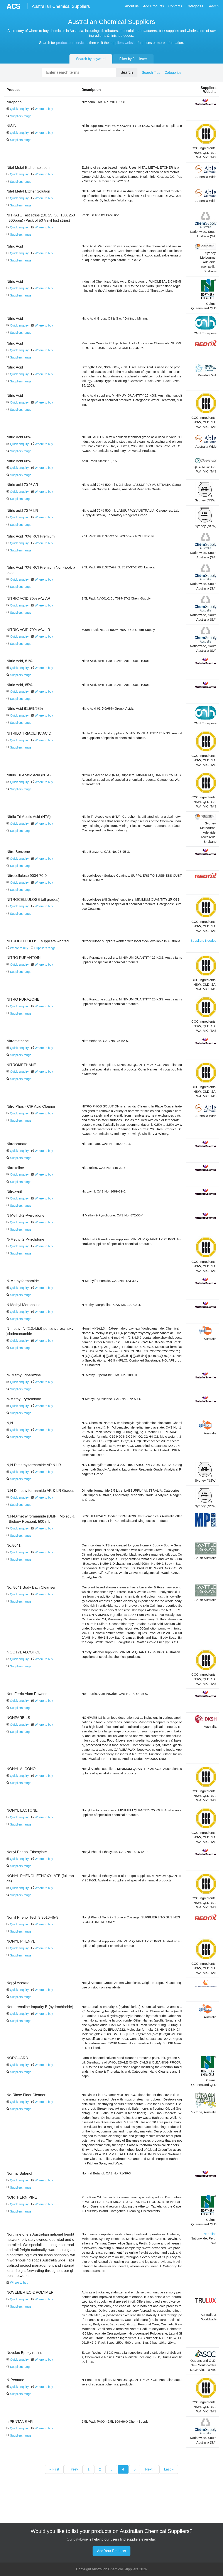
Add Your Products (111, 2554)
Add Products (153, 6)
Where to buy (42, 109)
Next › (150, 2513)
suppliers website (123, 43)
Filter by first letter (133, 59)
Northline (209, 2275)
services (80, 43)
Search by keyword (91, 59)
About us (132, 6)
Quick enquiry (18, 109)
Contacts (175, 6)
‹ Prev (73, 2513)
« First (54, 2513)
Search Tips (151, 72)
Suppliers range (19, 116)
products (62, 43)
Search (213, 6)
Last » (169, 2513)
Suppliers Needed (203, 959)
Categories (194, 6)
